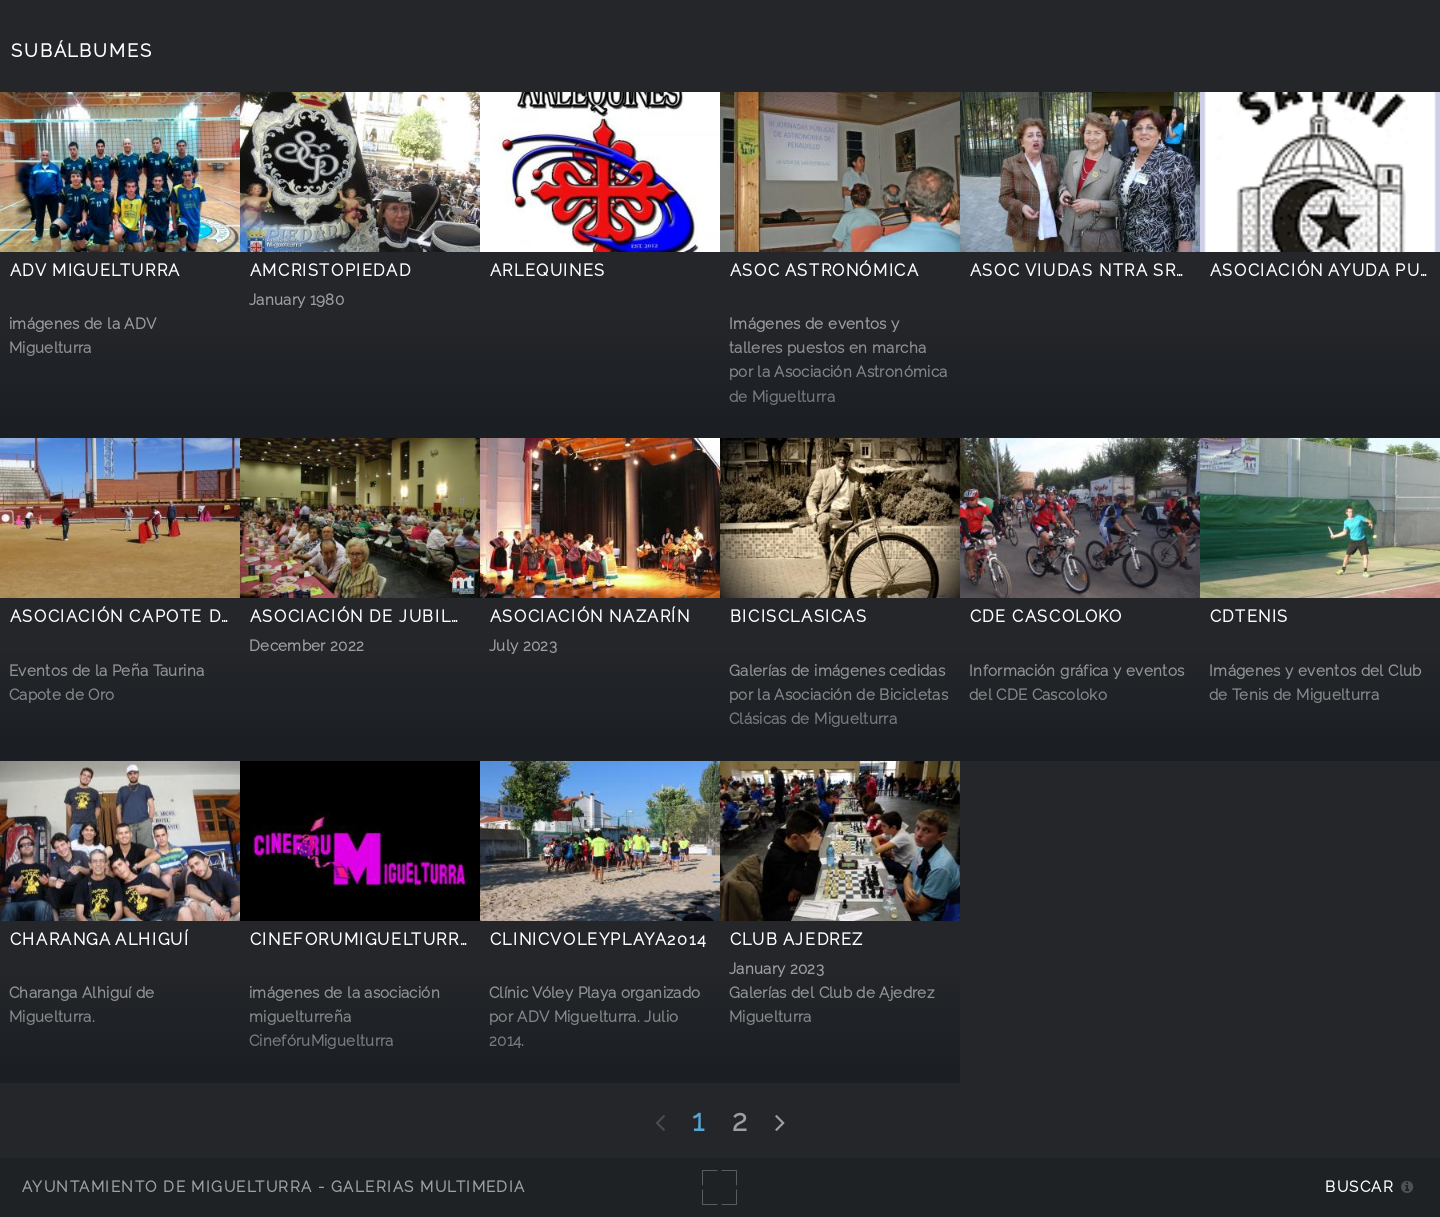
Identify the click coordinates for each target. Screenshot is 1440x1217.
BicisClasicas (799, 616)
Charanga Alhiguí (100, 939)
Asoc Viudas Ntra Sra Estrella (1128, 270)
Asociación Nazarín (590, 616)
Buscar (1359, 1186)
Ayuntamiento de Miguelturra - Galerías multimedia (274, 1186)
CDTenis (1249, 616)
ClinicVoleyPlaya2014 (599, 939)
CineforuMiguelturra (361, 939)
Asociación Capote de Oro (144, 616)
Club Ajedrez (797, 939)
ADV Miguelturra (95, 270)
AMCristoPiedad (331, 270)
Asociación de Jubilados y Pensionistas (453, 616)
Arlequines (548, 270)
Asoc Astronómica (825, 270)
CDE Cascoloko (1046, 616)
